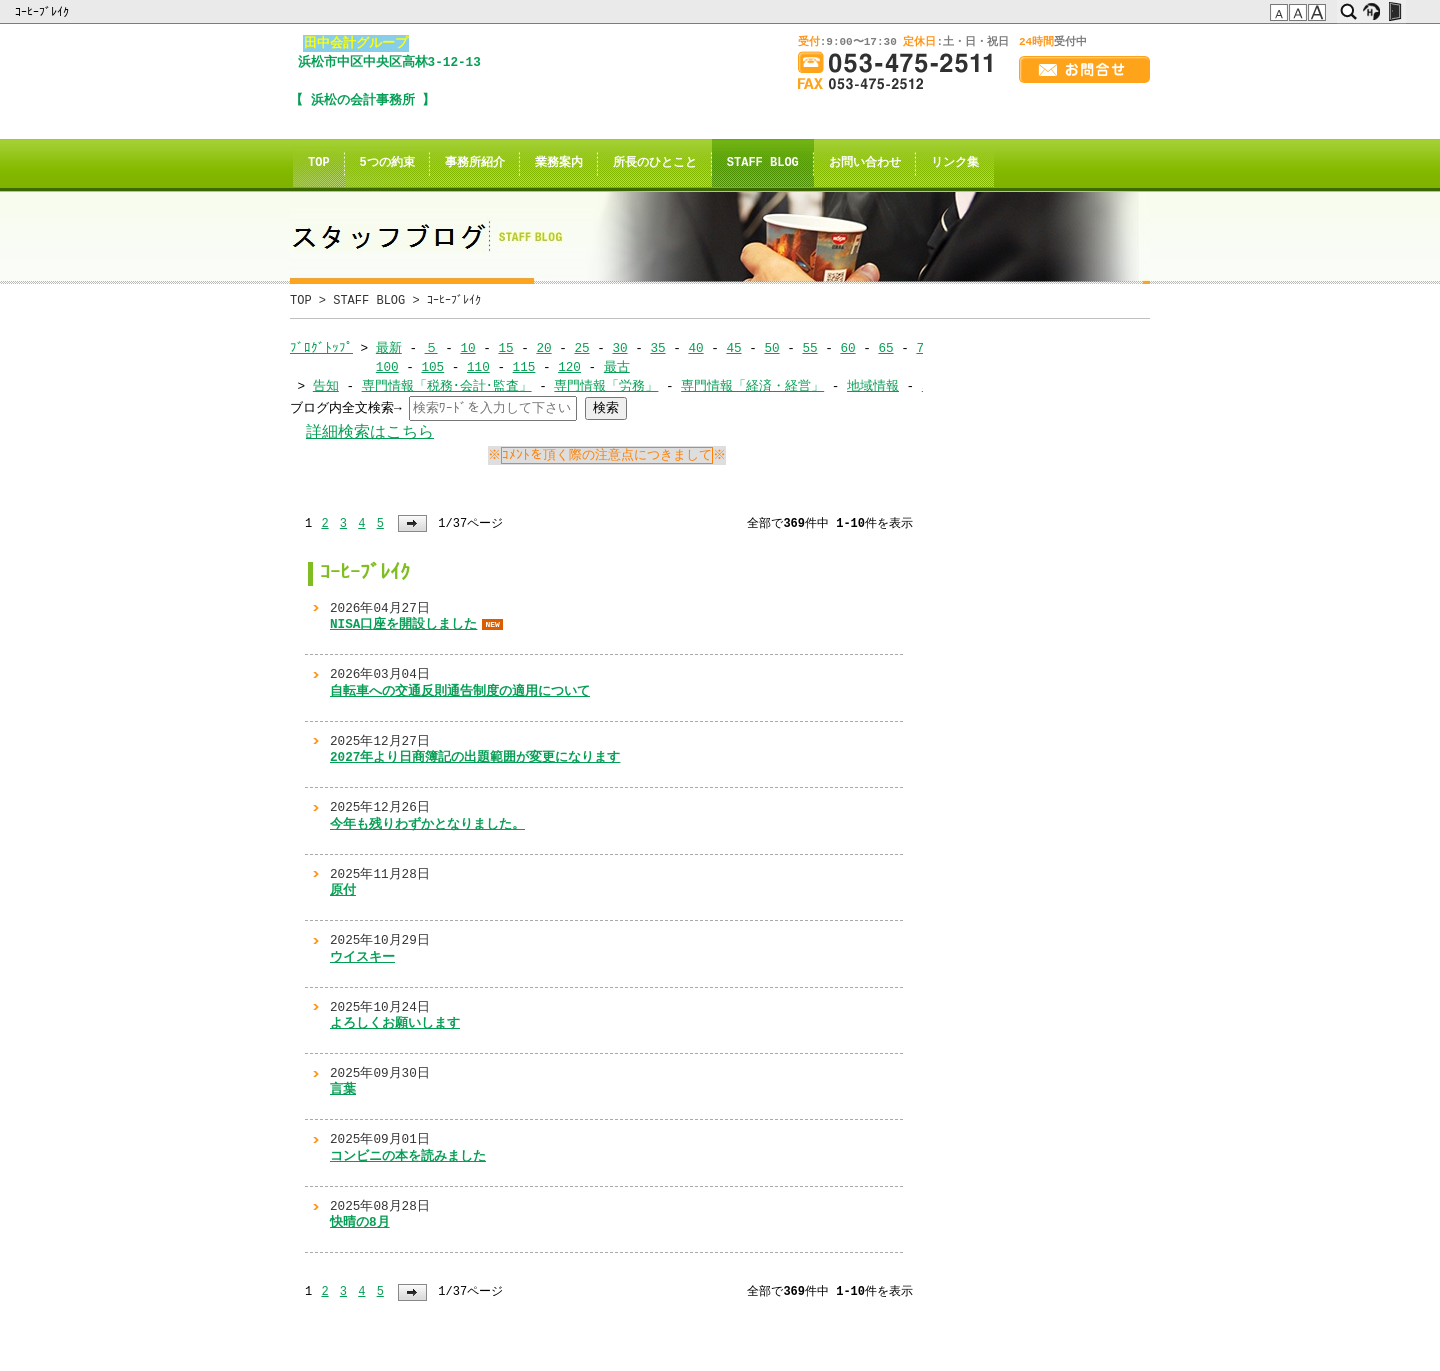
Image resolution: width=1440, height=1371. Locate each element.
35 (657, 348)
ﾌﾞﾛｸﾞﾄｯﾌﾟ (321, 348)
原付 (343, 890)
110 (478, 367)
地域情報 (873, 386)
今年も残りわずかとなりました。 (427, 824)
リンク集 (955, 163)
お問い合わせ (865, 163)
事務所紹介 (475, 163)
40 (695, 348)
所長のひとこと (655, 163)
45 (733, 348)
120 (569, 367)
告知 (326, 386)
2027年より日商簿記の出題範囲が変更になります (475, 757)
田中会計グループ (356, 43)
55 (809, 348)
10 (467, 348)
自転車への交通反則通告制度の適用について (460, 691)
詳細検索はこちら (370, 432)
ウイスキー (362, 957)
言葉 (343, 1089)
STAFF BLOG (763, 163)
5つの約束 (387, 163)
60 (847, 348)
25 (581, 348)
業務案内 (559, 163)
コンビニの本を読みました (408, 1156)
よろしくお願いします (395, 1023)
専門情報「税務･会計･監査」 (447, 386)
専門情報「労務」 (606, 386)
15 (505, 348)
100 (387, 367)
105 (432, 367)
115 (523, 367)
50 (771, 348)
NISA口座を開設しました (403, 624)
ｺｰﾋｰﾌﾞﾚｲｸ (43, 12)
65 (885, 348)
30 (619, 348)
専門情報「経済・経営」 (752, 386)
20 (543, 348)
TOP (319, 163)
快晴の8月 (360, 1222)
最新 (389, 348)
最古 (617, 367)
